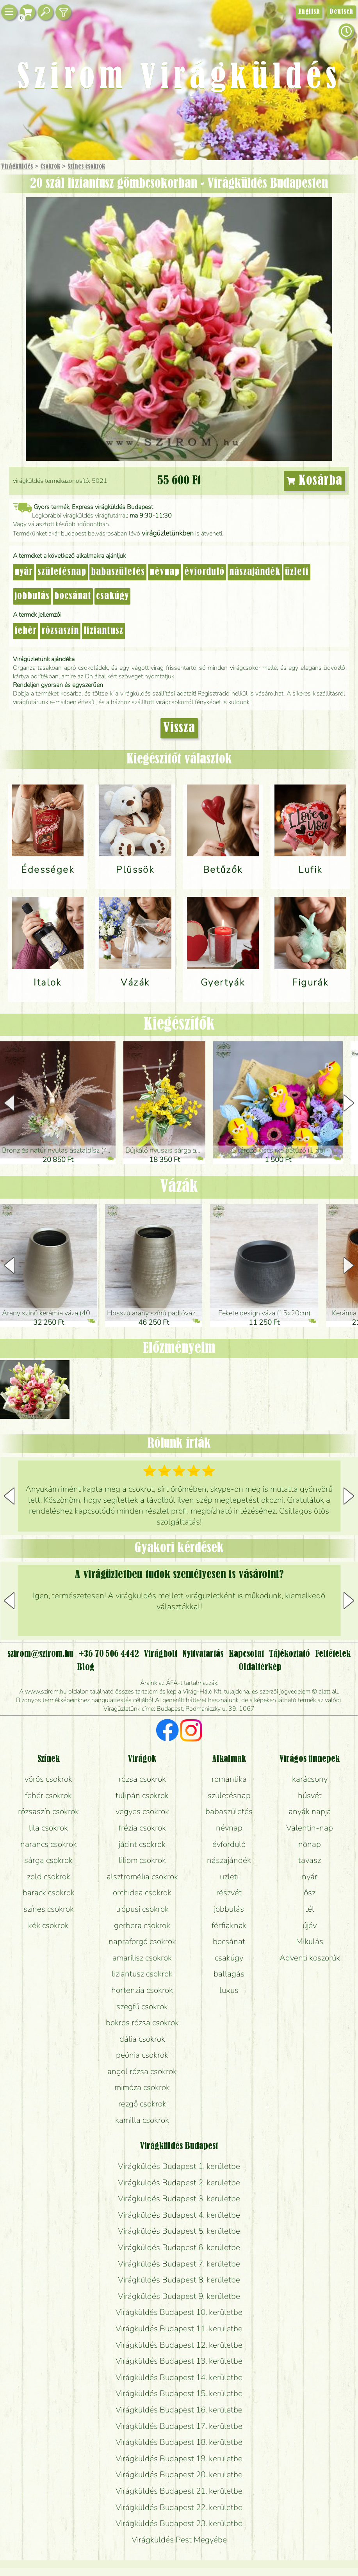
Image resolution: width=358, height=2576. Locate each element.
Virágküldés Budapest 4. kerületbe (179, 2215)
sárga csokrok (48, 1860)
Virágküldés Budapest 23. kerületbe (179, 2523)
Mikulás (309, 1941)
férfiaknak (229, 1925)
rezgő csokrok (142, 2103)
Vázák (179, 1187)
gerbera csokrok (142, 1925)
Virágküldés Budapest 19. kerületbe (179, 2458)
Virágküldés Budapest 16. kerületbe (179, 2409)
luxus (229, 1990)
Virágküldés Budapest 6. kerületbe (179, 2247)
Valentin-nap (309, 1827)
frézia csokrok (142, 1827)
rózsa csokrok (142, 1779)
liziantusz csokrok (142, 1973)
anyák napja (310, 1811)
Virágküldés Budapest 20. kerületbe (179, 2474)
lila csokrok (48, 1827)
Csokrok (50, 167)
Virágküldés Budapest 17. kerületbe (179, 2426)
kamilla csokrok (142, 2120)
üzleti (297, 572)
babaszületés (118, 572)
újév (310, 1925)
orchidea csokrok (142, 1892)
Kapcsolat (246, 1654)
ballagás (229, 1973)
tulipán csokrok (142, 1795)
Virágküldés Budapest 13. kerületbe (179, 2360)
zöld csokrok (48, 1876)
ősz (309, 1892)
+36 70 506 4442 (108, 1654)
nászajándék (254, 572)
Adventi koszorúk (310, 1957)
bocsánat (72, 596)
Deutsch (341, 12)
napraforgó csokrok (142, 1941)
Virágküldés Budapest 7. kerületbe (179, 2263)
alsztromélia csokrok (142, 1876)
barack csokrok (49, 1892)
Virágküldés (17, 167)
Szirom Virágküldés (179, 78)
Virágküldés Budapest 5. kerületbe (179, 2231)
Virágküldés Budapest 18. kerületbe (179, 2442)
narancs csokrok (48, 1844)
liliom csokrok (142, 1860)
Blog (85, 1667)
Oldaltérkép (260, 1667)
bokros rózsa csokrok (142, 2022)
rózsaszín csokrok (48, 1811)
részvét (229, 1892)
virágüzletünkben (168, 533)
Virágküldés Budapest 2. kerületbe (179, 2182)
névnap (165, 572)
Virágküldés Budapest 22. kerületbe (179, 2507)
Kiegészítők (179, 1025)
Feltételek (333, 1654)
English (309, 12)
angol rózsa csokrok (142, 2071)
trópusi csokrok (142, 1909)
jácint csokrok (142, 1844)
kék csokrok (48, 1925)
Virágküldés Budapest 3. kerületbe (179, 2198)
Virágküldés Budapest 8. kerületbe (179, 2279)
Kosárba (315, 481)
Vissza (179, 728)
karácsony (310, 1779)
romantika (229, 1779)
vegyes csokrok (142, 1811)
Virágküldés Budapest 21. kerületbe (179, 2490)
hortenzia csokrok (142, 1990)
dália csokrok (142, 2038)
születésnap (61, 572)
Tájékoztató (289, 1654)
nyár (23, 572)
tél (309, 1909)
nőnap (309, 1844)
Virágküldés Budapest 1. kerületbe (179, 2166)
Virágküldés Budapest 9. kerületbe (179, 2296)
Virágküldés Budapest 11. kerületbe (179, 2328)
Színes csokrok (86, 167)
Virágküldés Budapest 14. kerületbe (179, 2377)
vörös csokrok (48, 1779)
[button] (349, 1103)
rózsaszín (60, 631)
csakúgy (112, 596)
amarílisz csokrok (142, 1957)
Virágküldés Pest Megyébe (179, 2539)
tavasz (309, 1860)
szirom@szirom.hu (40, 1654)
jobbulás (32, 596)
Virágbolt (160, 1654)
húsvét (310, 1795)
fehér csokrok (48, 1795)
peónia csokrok (142, 2054)
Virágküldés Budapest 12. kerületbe (179, 2344)
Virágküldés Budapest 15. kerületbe (179, 2393)
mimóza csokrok (142, 2087)
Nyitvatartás (202, 1654)
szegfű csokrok (142, 2006)
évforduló (204, 572)
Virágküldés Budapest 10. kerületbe (179, 2312)
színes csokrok (48, 1909)
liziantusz (103, 631)
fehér (25, 631)
